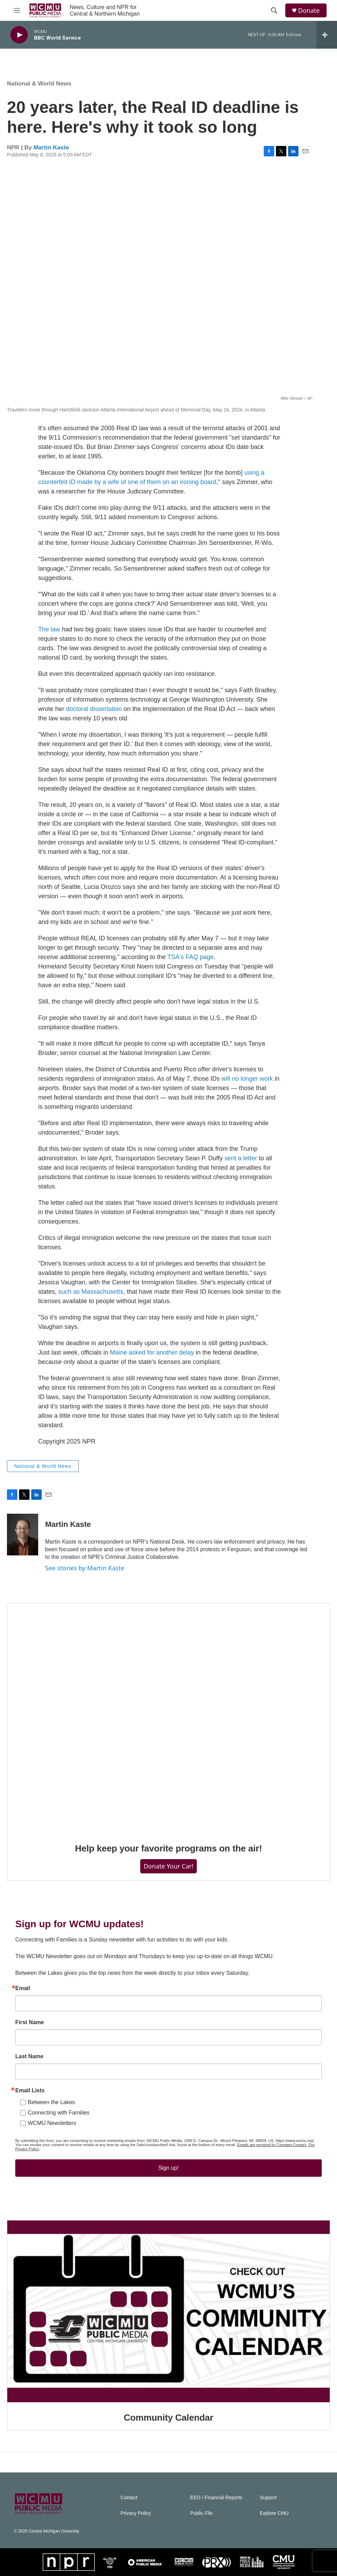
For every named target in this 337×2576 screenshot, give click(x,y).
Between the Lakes (51, 2102)
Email (22, 1988)
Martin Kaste (51, 147)
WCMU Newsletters (52, 2123)
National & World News (39, 83)
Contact (128, 2497)
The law (49, 629)
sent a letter (241, 1158)
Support (268, 2497)
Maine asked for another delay (152, 1352)
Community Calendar (168, 2417)
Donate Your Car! (169, 1866)
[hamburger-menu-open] (17, 10)
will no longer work (247, 1078)
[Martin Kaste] (22, 1534)
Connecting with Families (59, 2113)
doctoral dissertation (94, 708)
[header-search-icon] (274, 10)
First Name (29, 2022)
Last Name (29, 2056)
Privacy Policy (135, 2513)
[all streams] (327, 35)
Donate (309, 10)
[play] (19, 35)
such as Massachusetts (90, 1291)
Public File (201, 2513)
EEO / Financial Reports (216, 2497)
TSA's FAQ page (190, 957)
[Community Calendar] (168, 2312)
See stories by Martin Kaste (84, 1568)
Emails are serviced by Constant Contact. (272, 2145)
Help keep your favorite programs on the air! (168, 1848)
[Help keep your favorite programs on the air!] (168, 1718)
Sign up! (168, 2168)
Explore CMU (274, 2513)
